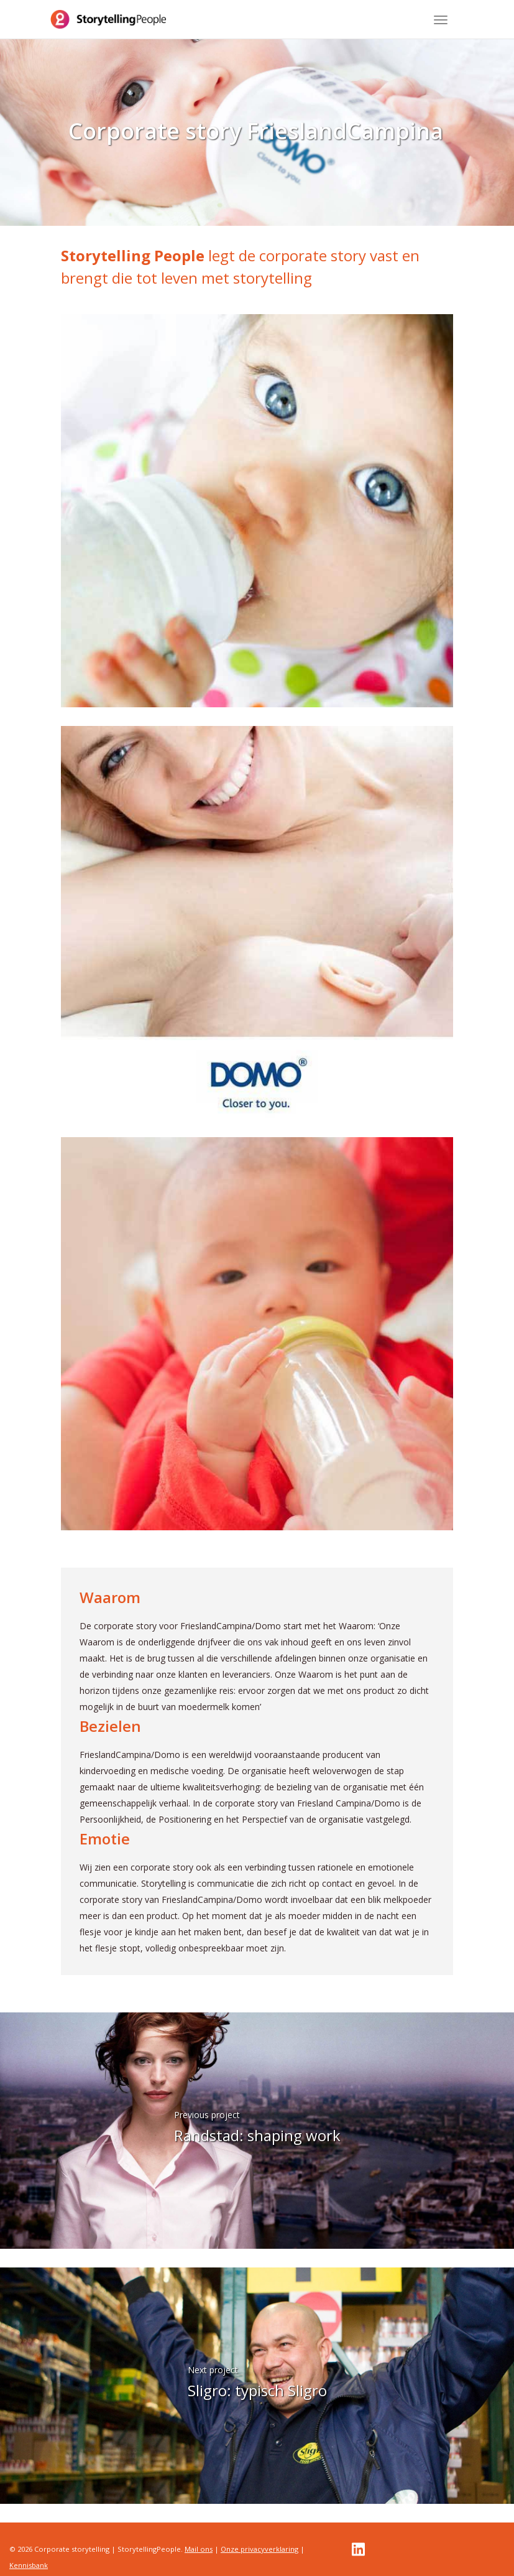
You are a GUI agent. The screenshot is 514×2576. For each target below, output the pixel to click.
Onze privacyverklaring (259, 2549)
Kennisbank (28, 2565)
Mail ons (199, 2549)
